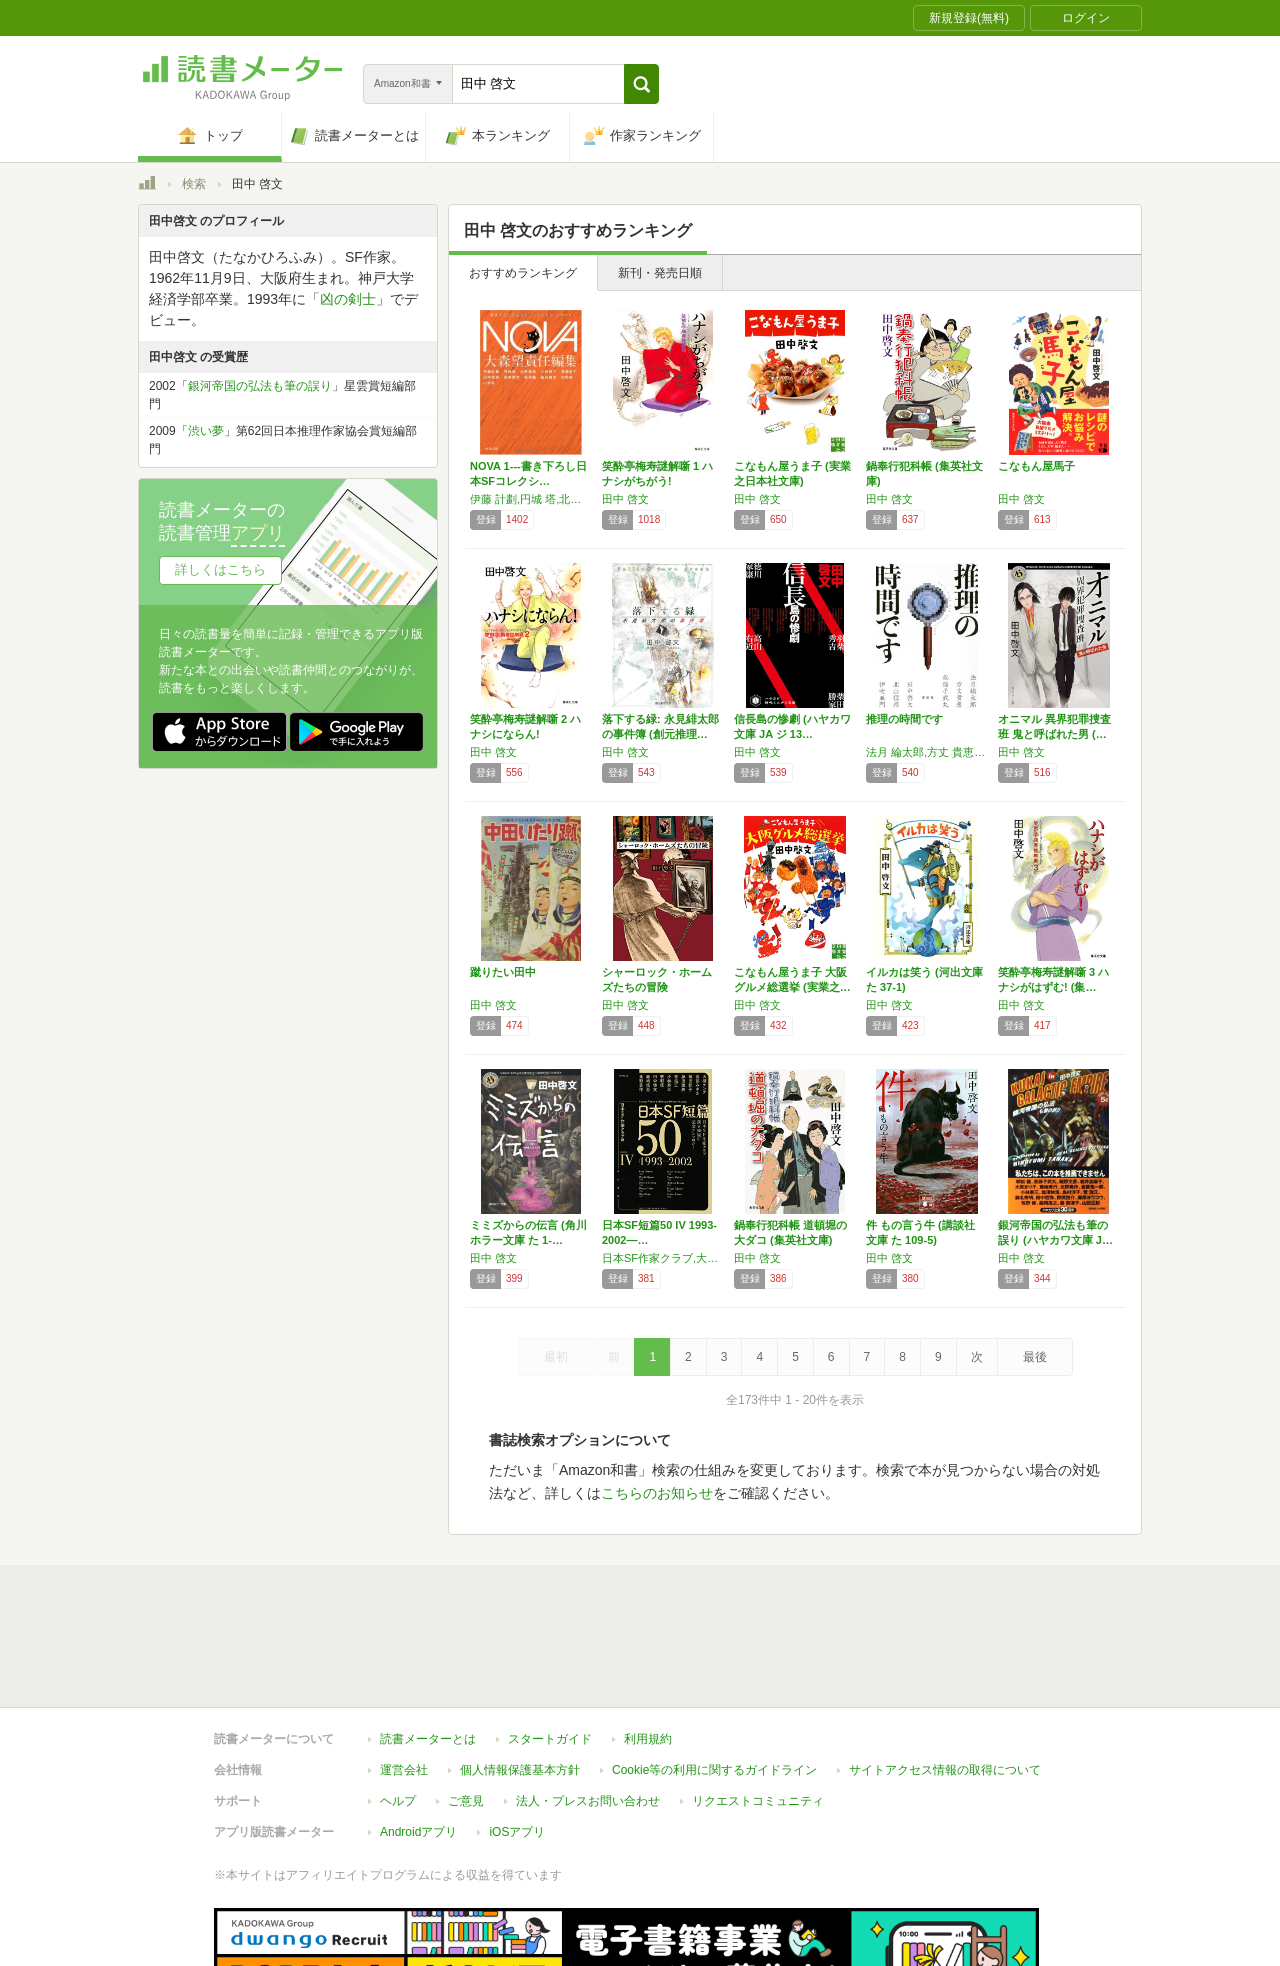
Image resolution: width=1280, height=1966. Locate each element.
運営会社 (404, 1678)
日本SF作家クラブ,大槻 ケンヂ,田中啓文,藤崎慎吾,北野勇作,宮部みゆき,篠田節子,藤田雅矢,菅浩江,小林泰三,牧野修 (663, 1258)
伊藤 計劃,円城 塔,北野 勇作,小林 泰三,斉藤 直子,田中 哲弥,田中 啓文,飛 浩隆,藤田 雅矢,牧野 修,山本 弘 (531, 499)
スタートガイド (550, 1647)
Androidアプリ (418, 1740)
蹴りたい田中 (503, 972)
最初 (556, 1357)
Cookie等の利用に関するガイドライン (714, 1678)
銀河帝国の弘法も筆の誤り (260, 386)
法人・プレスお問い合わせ (588, 1709)
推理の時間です (904, 719)
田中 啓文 (625, 499)
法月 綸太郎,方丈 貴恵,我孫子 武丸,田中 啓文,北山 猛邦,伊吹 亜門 (927, 752)
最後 (1035, 1357)
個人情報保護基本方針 (520, 1678)
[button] (641, 84)
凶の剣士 (348, 299)
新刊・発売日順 (660, 273)
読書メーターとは (428, 1647)
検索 (194, 184)
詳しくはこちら (220, 569)
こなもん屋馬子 (1036, 466)
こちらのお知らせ (657, 1493)
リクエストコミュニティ (758, 1709)
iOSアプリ (517, 1740)
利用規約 (648, 1647)
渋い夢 (206, 431)
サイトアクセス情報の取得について (945, 1678)
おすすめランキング (523, 273)
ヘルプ (398, 1709)
